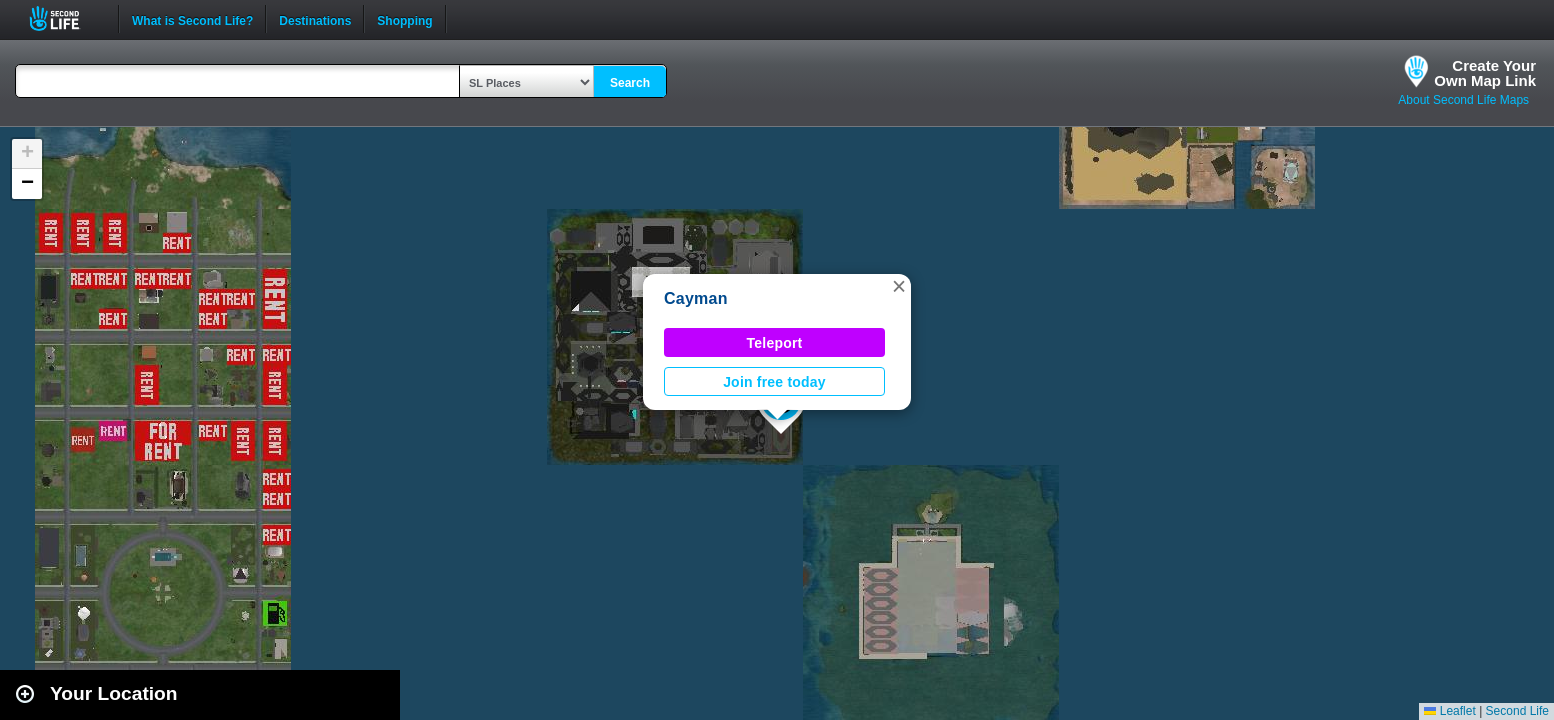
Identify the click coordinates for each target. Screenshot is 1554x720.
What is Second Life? (192, 19)
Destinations (315, 19)
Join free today (774, 382)
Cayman (696, 298)
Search (630, 83)
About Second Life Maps (1463, 100)
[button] (899, 286)
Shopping (404, 19)
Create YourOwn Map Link (1485, 73)
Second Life (65, 18)
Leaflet (1449, 711)
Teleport (775, 343)
